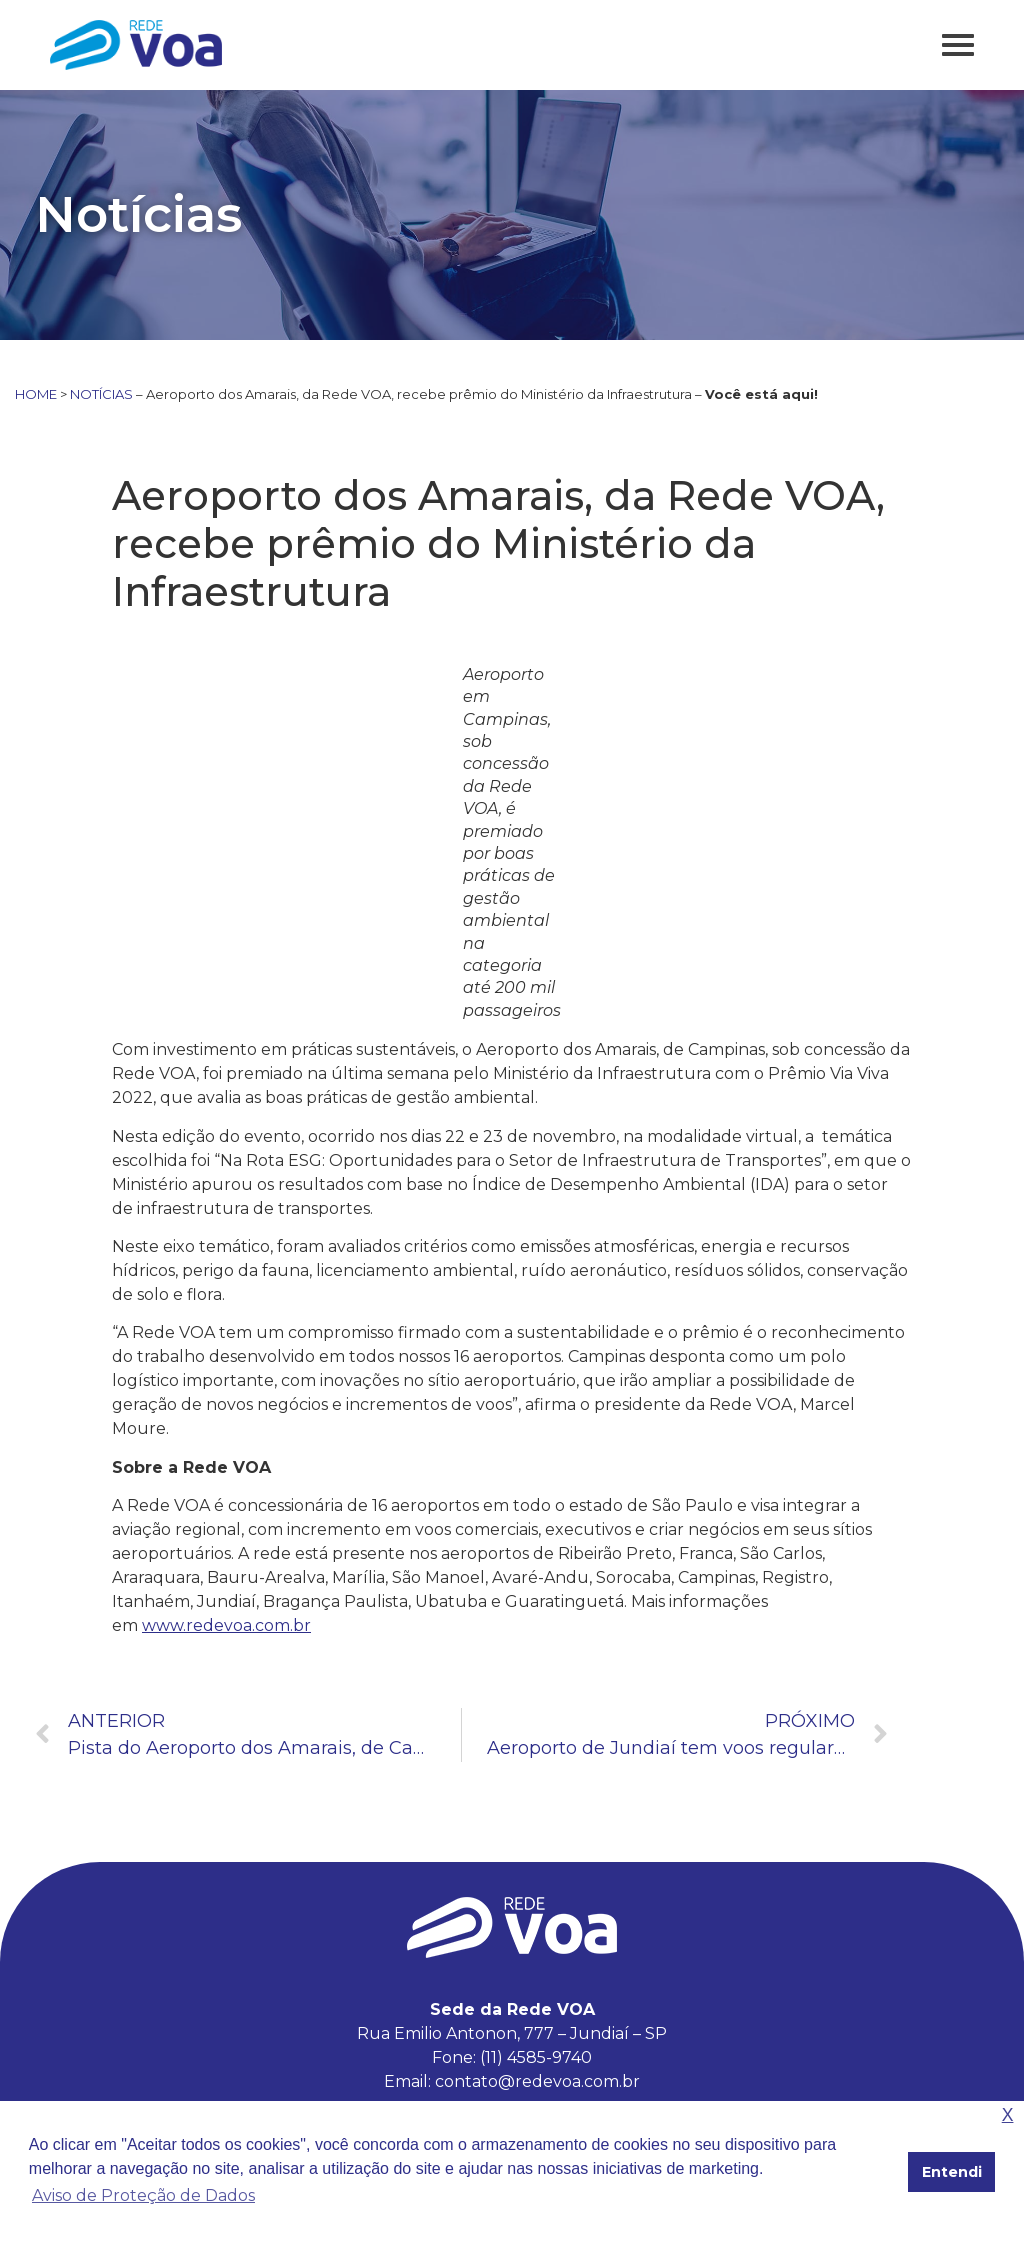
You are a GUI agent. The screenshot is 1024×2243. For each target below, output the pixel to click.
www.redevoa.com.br (226, 1625)
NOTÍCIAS (101, 394)
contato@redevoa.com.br (537, 2081)
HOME (36, 394)
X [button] (1008, 2115)
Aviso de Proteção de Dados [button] (143, 2195)
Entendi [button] (952, 2172)
